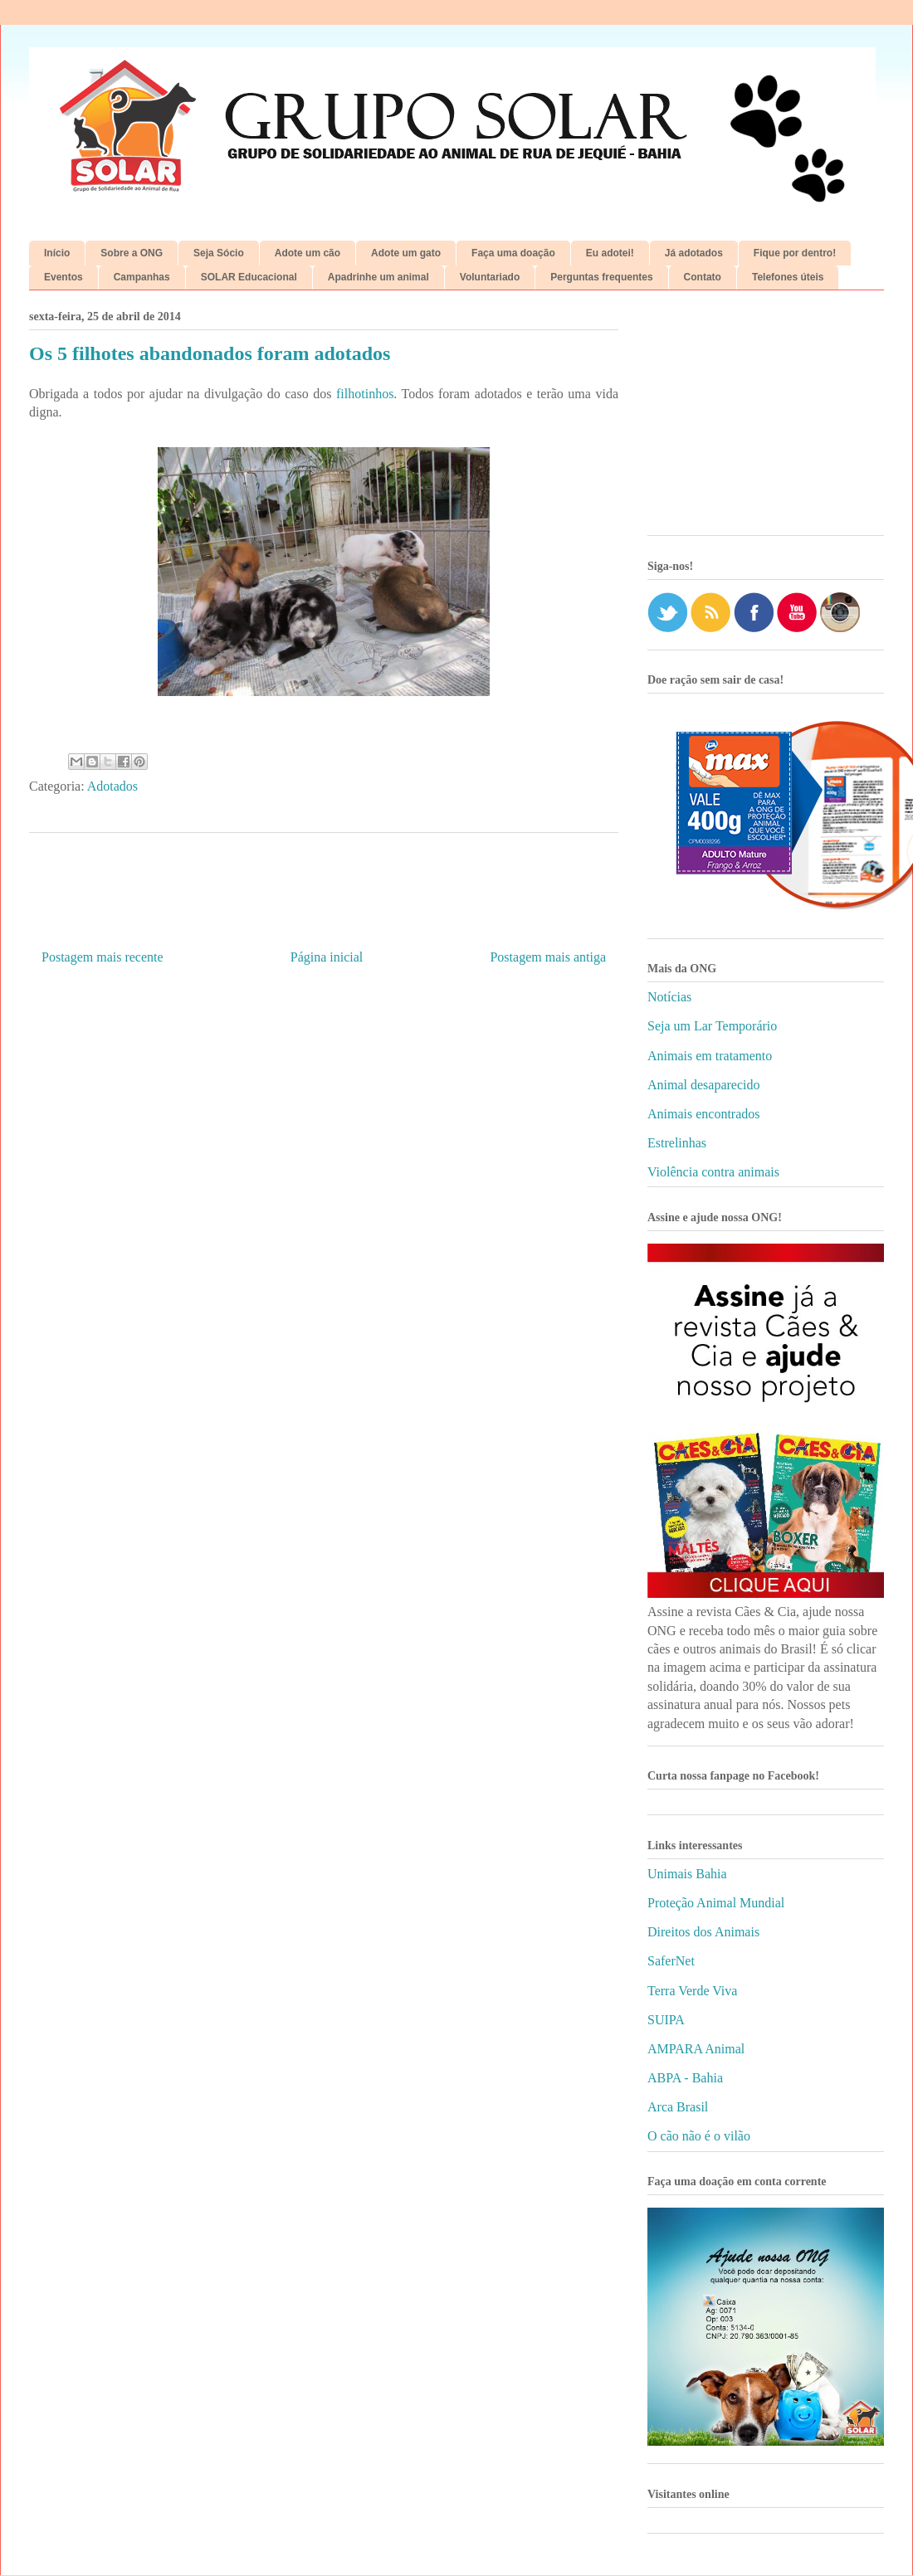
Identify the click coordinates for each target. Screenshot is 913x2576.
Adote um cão (307, 253)
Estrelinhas (676, 1143)
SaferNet (671, 1961)
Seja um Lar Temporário (712, 1026)
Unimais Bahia (687, 1874)
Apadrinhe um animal (378, 277)
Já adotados (694, 253)
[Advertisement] (765, 419)
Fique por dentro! (795, 253)
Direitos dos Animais (703, 1932)
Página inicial (327, 957)
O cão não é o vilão (698, 2136)
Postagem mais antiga (548, 957)
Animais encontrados (703, 1114)
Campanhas (142, 277)
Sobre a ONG (131, 253)
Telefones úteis (787, 277)
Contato (702, 277)
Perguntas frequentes (601, 277)
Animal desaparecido (703, 1085)
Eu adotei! (610, 253)
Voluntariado (490, 277)
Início (57, 253)
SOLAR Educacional (249, 277)
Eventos (63, 277)
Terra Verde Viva (692, 1991)
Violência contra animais (713, 1172)
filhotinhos (364, 394)
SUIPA (666, 2020)
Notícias (669, 997)
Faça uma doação (513, 253)
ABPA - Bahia (685, 2078)
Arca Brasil (677, 2107)
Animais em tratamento (709, 1056)
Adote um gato (406, 253)
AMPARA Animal (696, 2049)
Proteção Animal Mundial (715, 1903)
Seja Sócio (218, 253)
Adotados (112, 786)
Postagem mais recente (103, 957)
